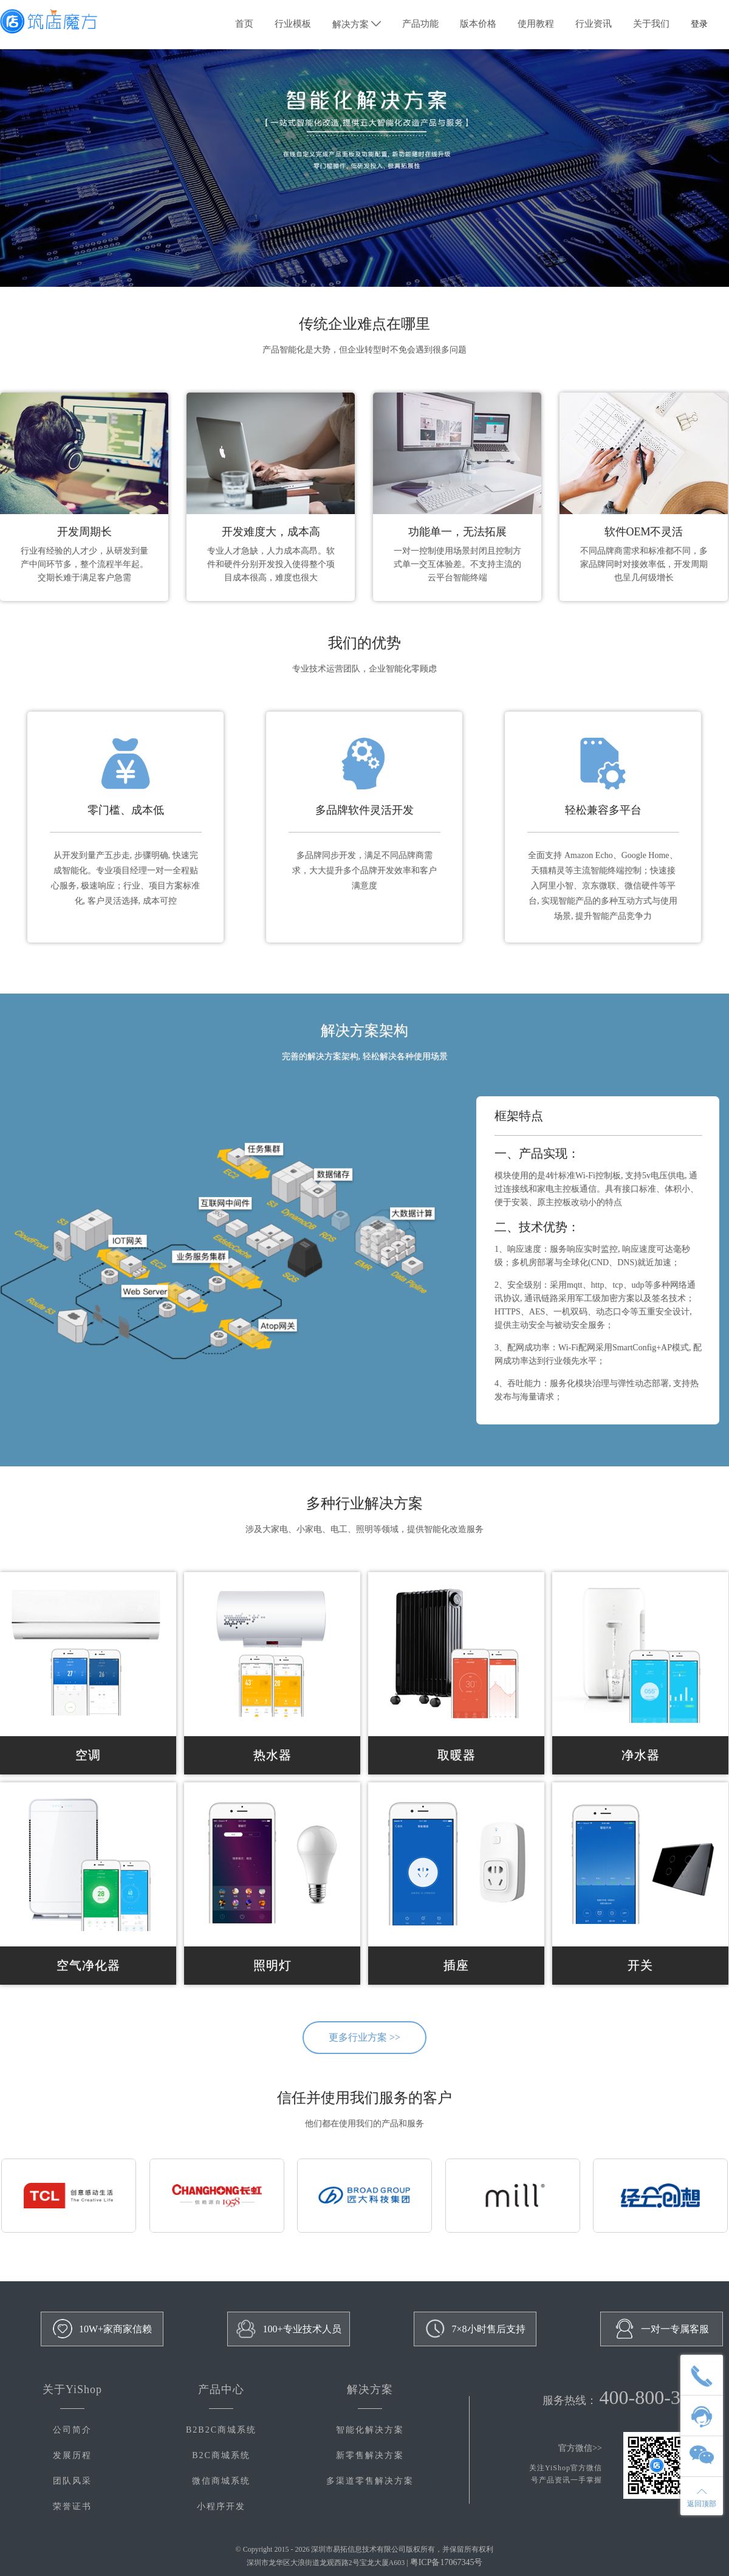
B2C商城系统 (221, 2455)
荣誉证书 (72, 2506)
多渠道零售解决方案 (370, 2480)
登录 (699, 24)
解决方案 (356, 24)
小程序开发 (221, 2506)
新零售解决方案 (370, 2455)
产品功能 (420, 24)
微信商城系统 (221, 2480)
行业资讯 (593, 24)
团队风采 (72, 2480)
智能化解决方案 (370, 2429)
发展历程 (72, 2455)
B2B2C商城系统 (221, 2429)
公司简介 (72, 2429)
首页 (244, 24)
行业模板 (293, 24)
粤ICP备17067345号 (446, 2562)
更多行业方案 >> (364, 2037)
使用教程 (536, 24)
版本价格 (478, 24)
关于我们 (651, 24)
